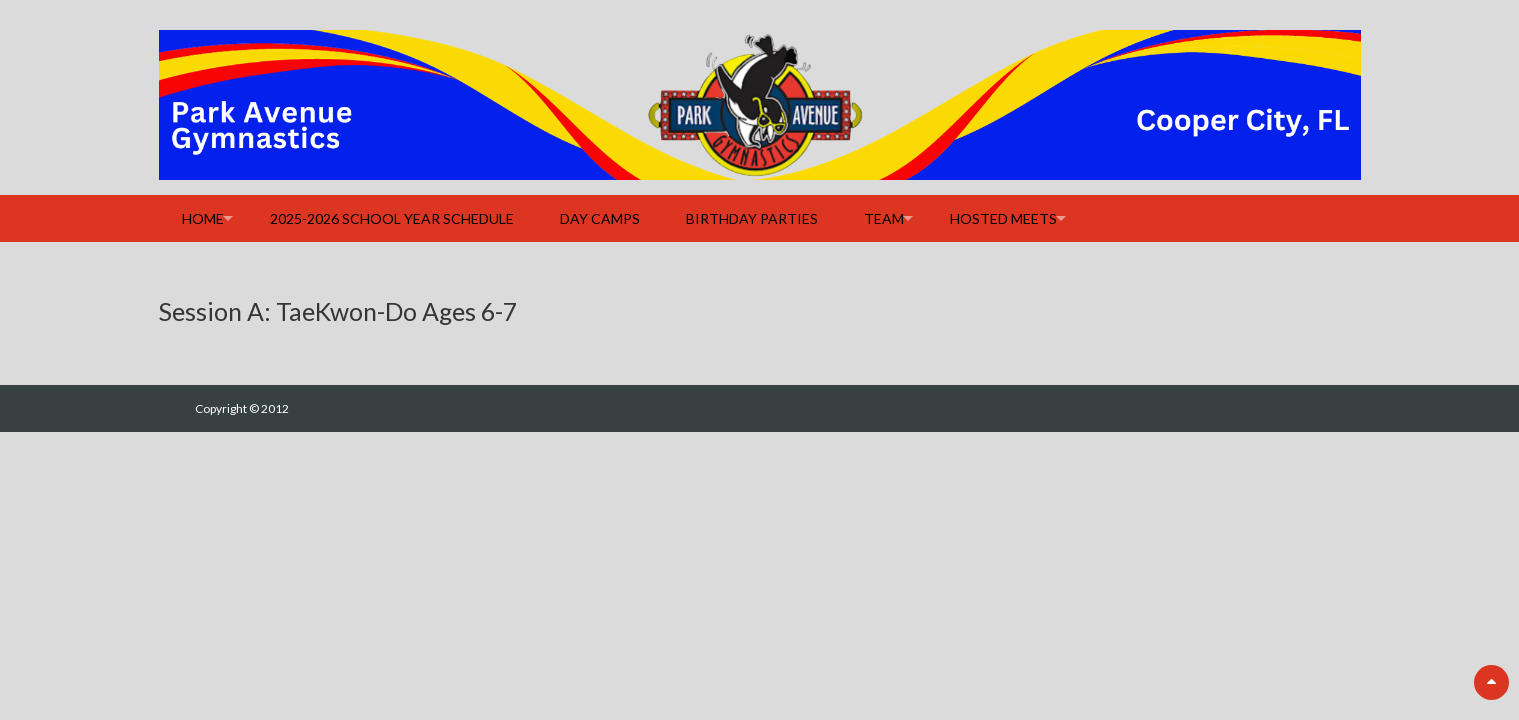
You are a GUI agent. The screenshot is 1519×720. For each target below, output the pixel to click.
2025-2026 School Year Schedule (392, 218)
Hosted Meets (1003, 218)
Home (203, 218)
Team (884, 218)
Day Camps (600, 218)
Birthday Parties (752, 218)
